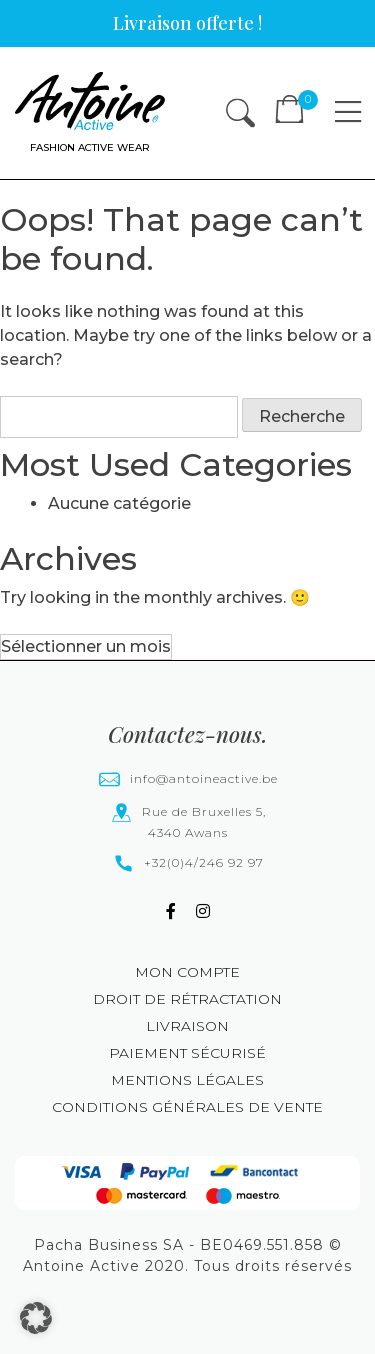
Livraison (187, 1026)
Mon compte (187, 972)
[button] (36, 1318)
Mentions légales (187, 1080)
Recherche (302, 416)
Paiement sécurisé (187, 1053)
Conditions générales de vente (187, 1107)
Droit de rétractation (187, 999)
